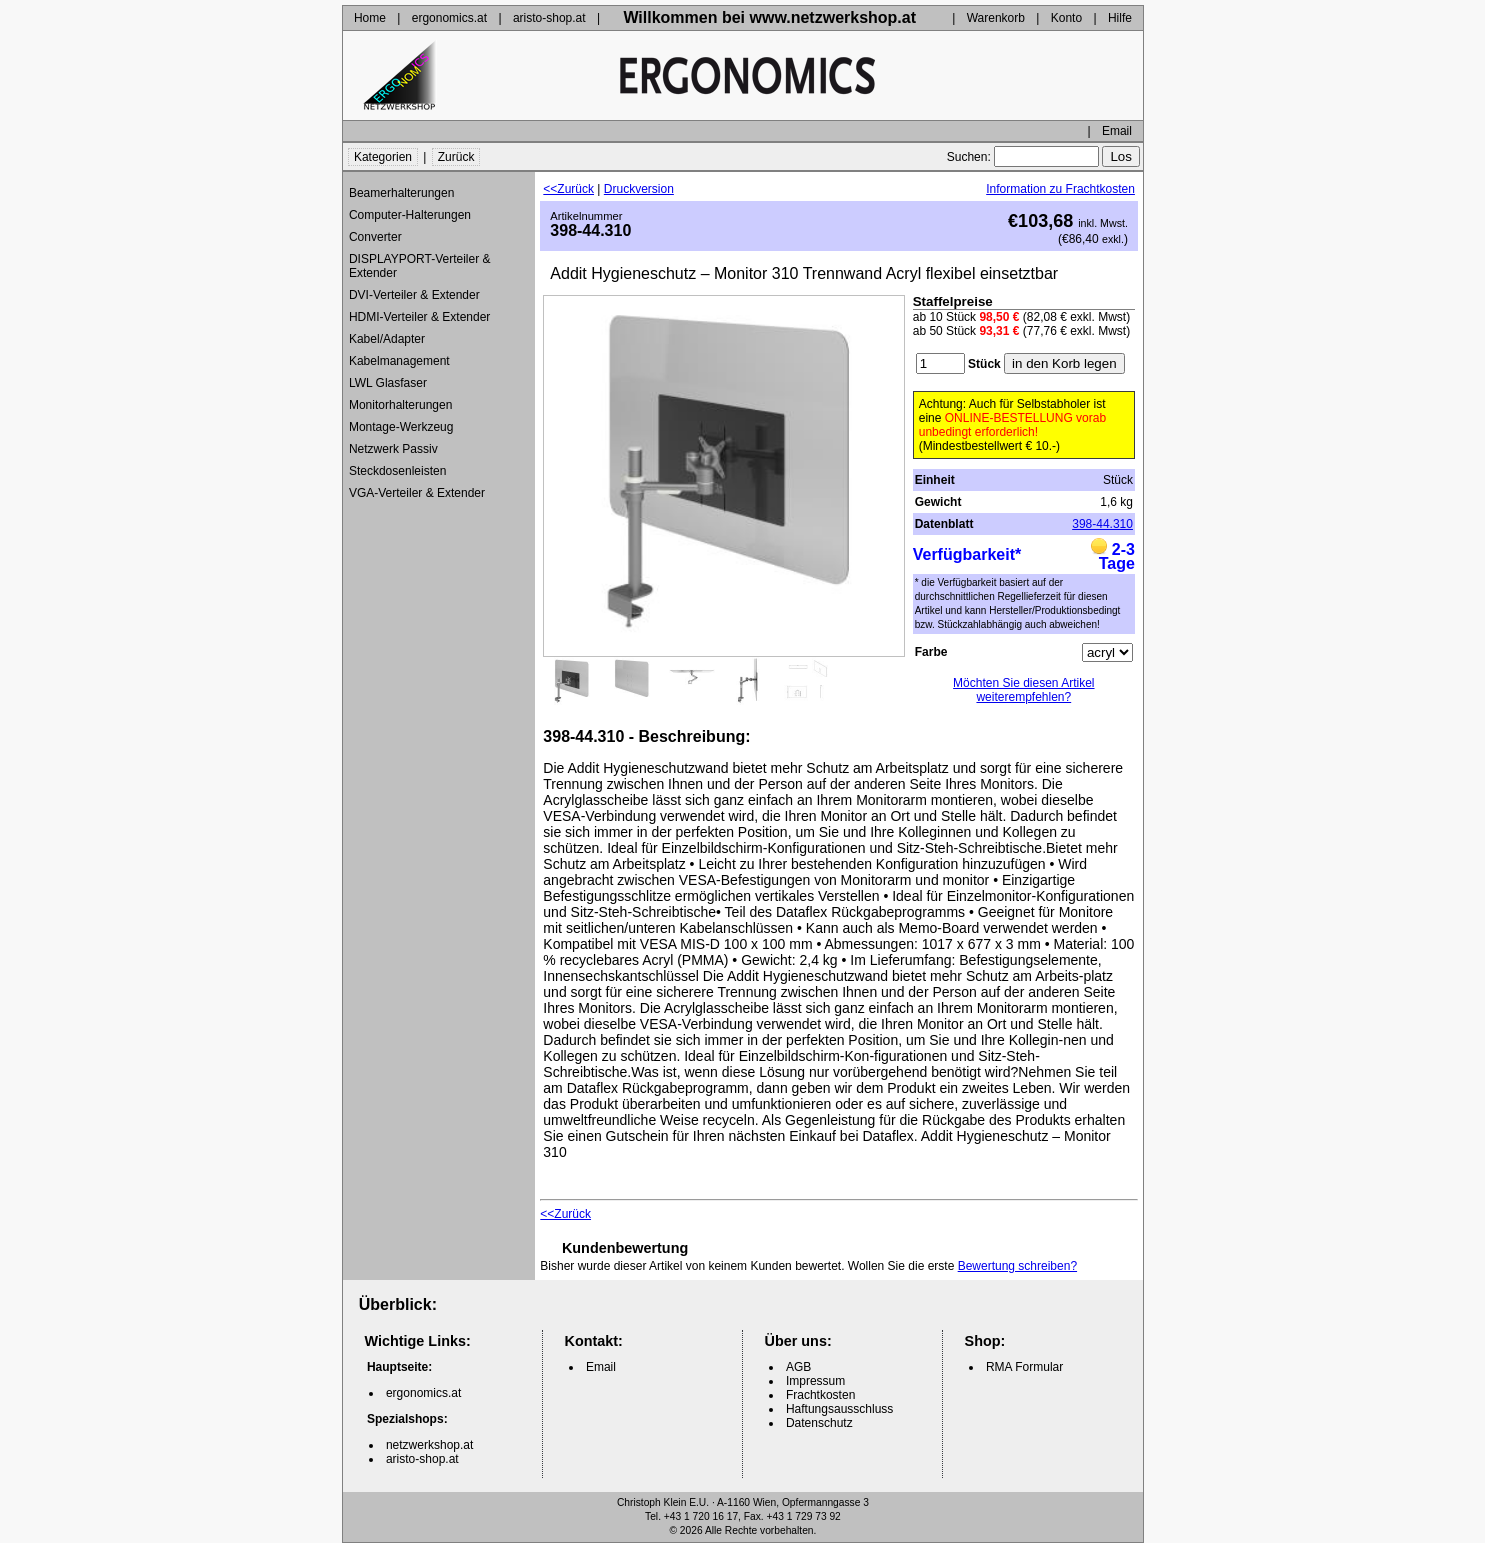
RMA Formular (1024, 1367)
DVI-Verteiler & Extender (414, 295)
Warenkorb (996, 18)
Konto (1066, 18)
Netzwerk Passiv (393, 449)
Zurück (456, 157)
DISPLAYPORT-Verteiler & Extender (420, 266)
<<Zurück (568, 189)
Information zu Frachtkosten (1060, 189)
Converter (375, 237)
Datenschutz (819, 1423)
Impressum (815, 1381)
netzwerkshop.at (429, 1445)
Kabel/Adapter (387, 339)
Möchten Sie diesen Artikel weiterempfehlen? (1023, 690)
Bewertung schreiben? (1017, 1266)
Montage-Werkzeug (401, 427)
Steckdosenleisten (397, 471)
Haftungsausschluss (839, 1409)
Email (1117, 131)
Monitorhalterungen (400, 405)
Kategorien (383, 157)
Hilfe (1120, 18)
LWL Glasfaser (388, 383)
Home (370, 18)
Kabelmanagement (399, 361)
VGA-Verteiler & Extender (417, 493)
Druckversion (639, 189)
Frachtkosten (820, 1395)
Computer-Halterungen (410, 215)
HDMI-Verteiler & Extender (419, 317)
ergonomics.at (449, 18)
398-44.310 (1102, 524)
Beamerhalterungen (401, 193)
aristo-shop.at (549, 18)
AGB (798, 1367)
